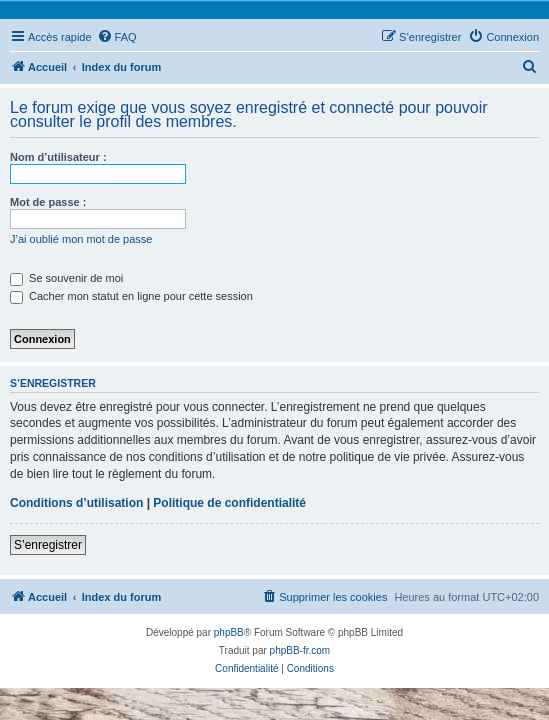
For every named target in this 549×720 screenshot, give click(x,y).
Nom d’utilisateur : (58, 157)
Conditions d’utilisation (76, 503)
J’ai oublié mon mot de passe (81, 239)
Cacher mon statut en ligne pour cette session (131, 296)
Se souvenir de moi (66, 278)
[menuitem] (117, 37)
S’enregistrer (48, 545)
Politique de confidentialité (229, 503)
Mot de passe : (48, 202)
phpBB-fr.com (300, 650)
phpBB (229, 632)
